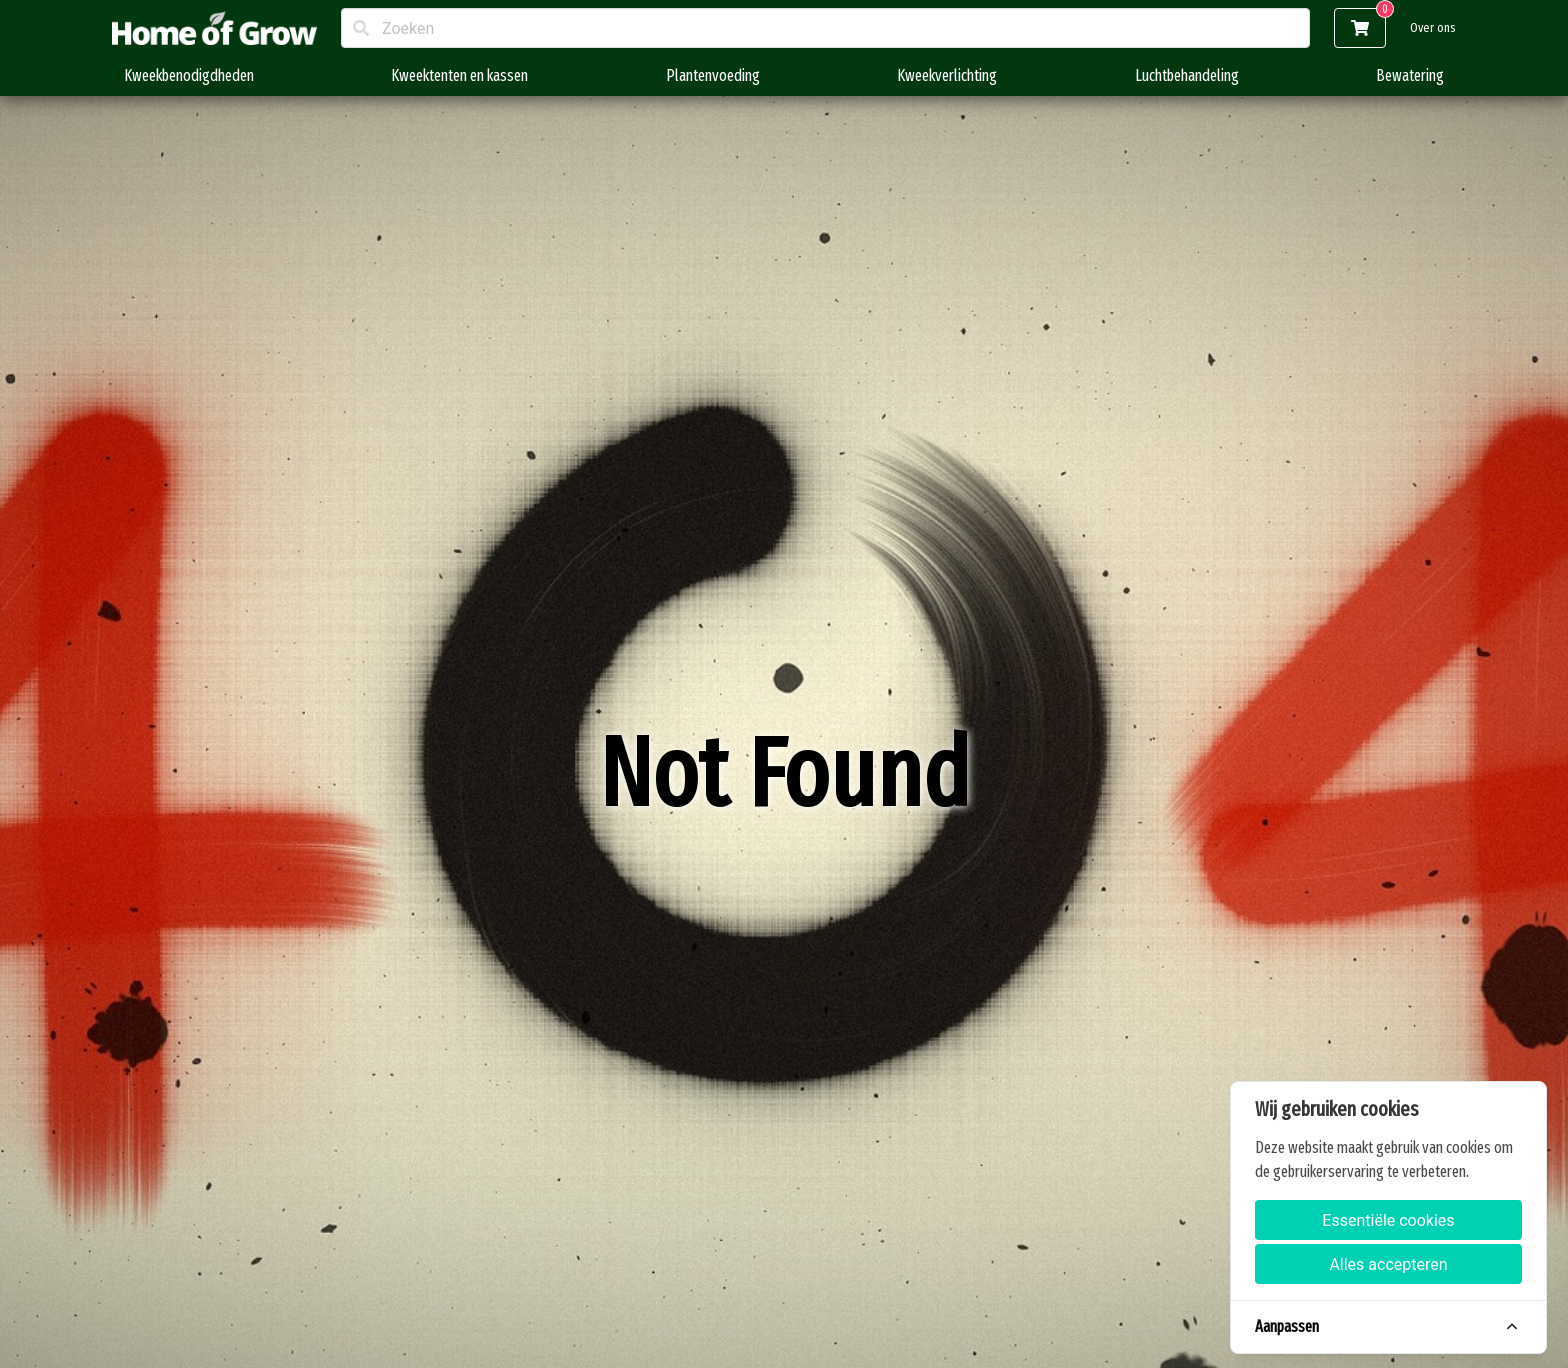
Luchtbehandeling (1187, 75)
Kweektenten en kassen (459, 75)
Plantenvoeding (713, 75)
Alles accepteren (1388, 1264)
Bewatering (1410, 75)
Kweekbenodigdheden (189, 75)
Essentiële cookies (1388, 1220)
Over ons (1433, 27)
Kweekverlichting (947, 75)
